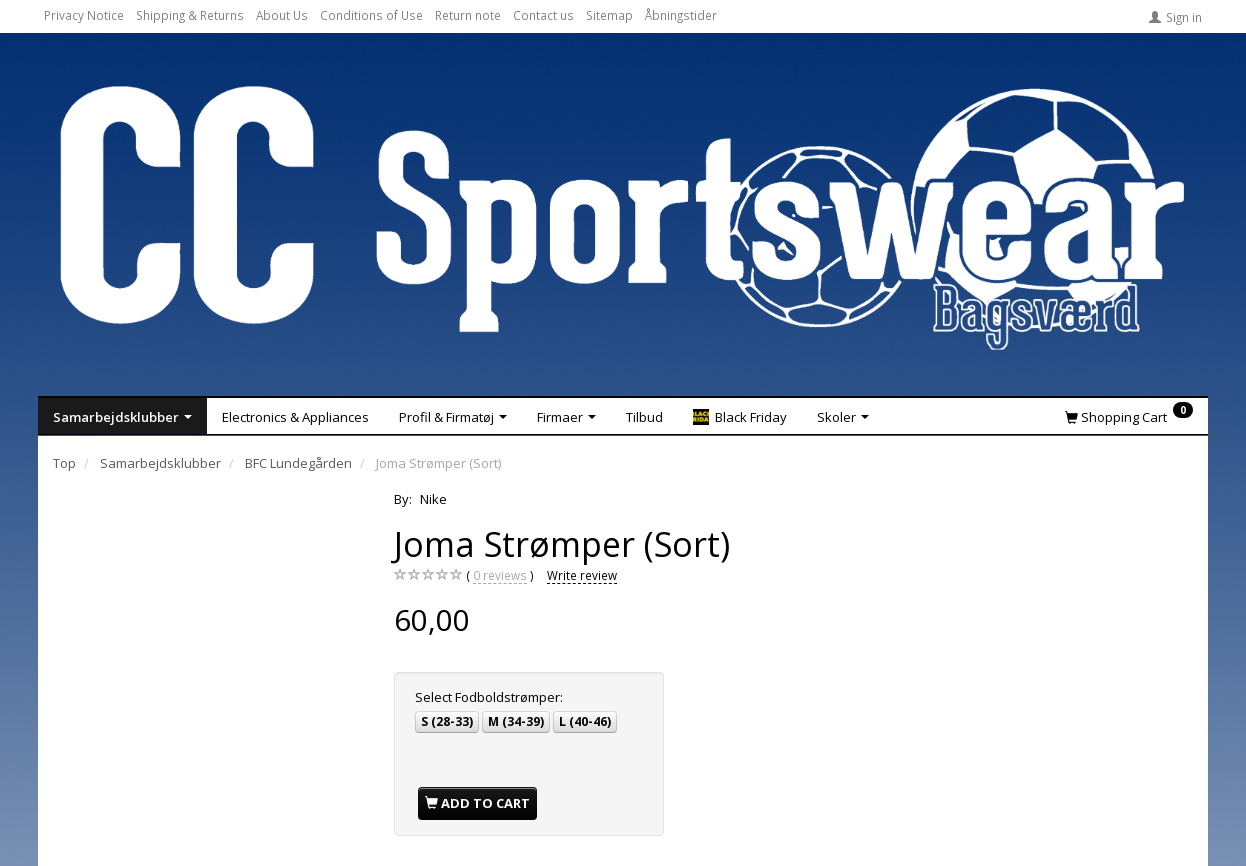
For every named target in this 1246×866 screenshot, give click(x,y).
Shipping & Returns (190, 15)
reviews (500, 575)
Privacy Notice (84, 15)
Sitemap (609, 15)
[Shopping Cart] (1129, 416)
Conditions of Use (371, 15)
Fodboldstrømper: (489, 697)
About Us (282, 15)
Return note (468, 15)
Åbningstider (681, 15)
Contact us (543, 15)
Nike (433, 499)
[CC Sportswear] (623, 218)
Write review (582, 575)
